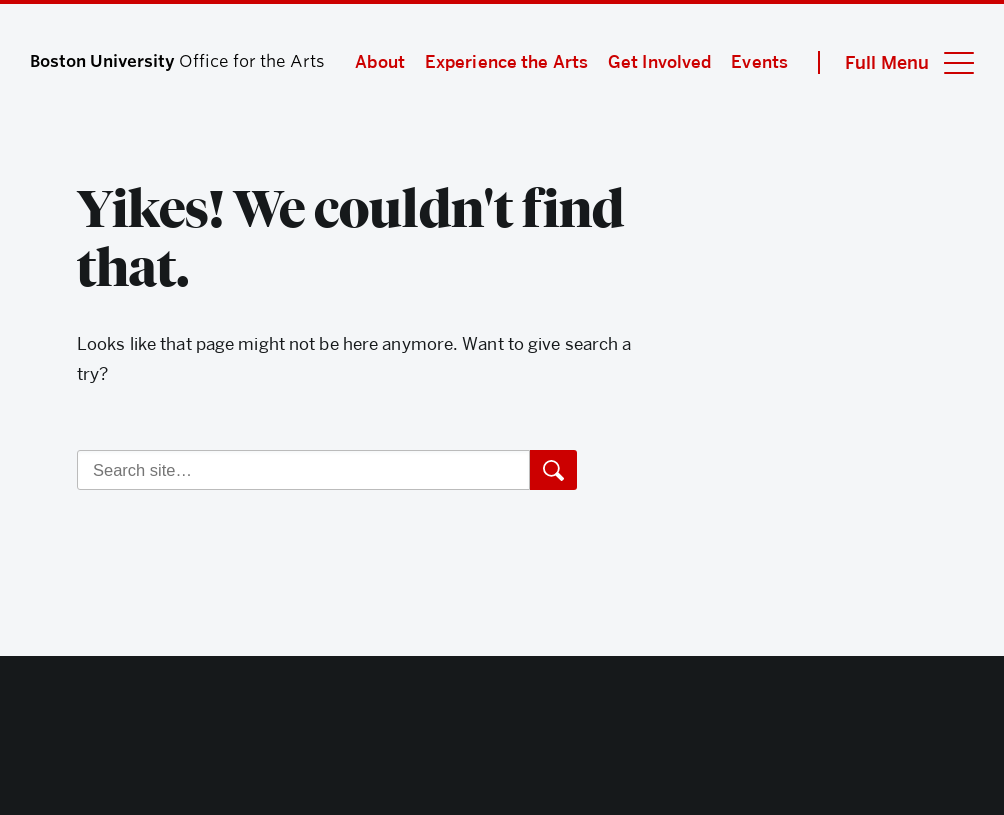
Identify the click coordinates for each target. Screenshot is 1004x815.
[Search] (303, 470)
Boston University (502, 741)
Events (759, 62)
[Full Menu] (896, 62)
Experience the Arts (506, 62)
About (380, 62)
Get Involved (659, 62)
